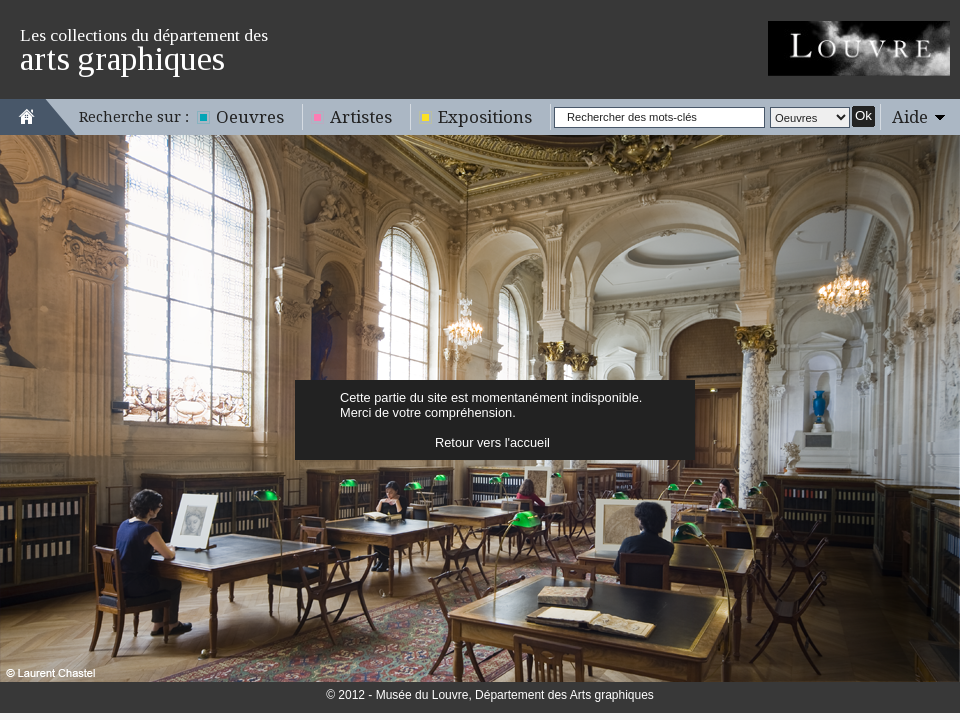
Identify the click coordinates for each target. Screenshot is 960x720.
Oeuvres (250, 117)
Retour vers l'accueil (492, 442)
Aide (910, 117)
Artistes (361, 117)
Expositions (485, 117)
